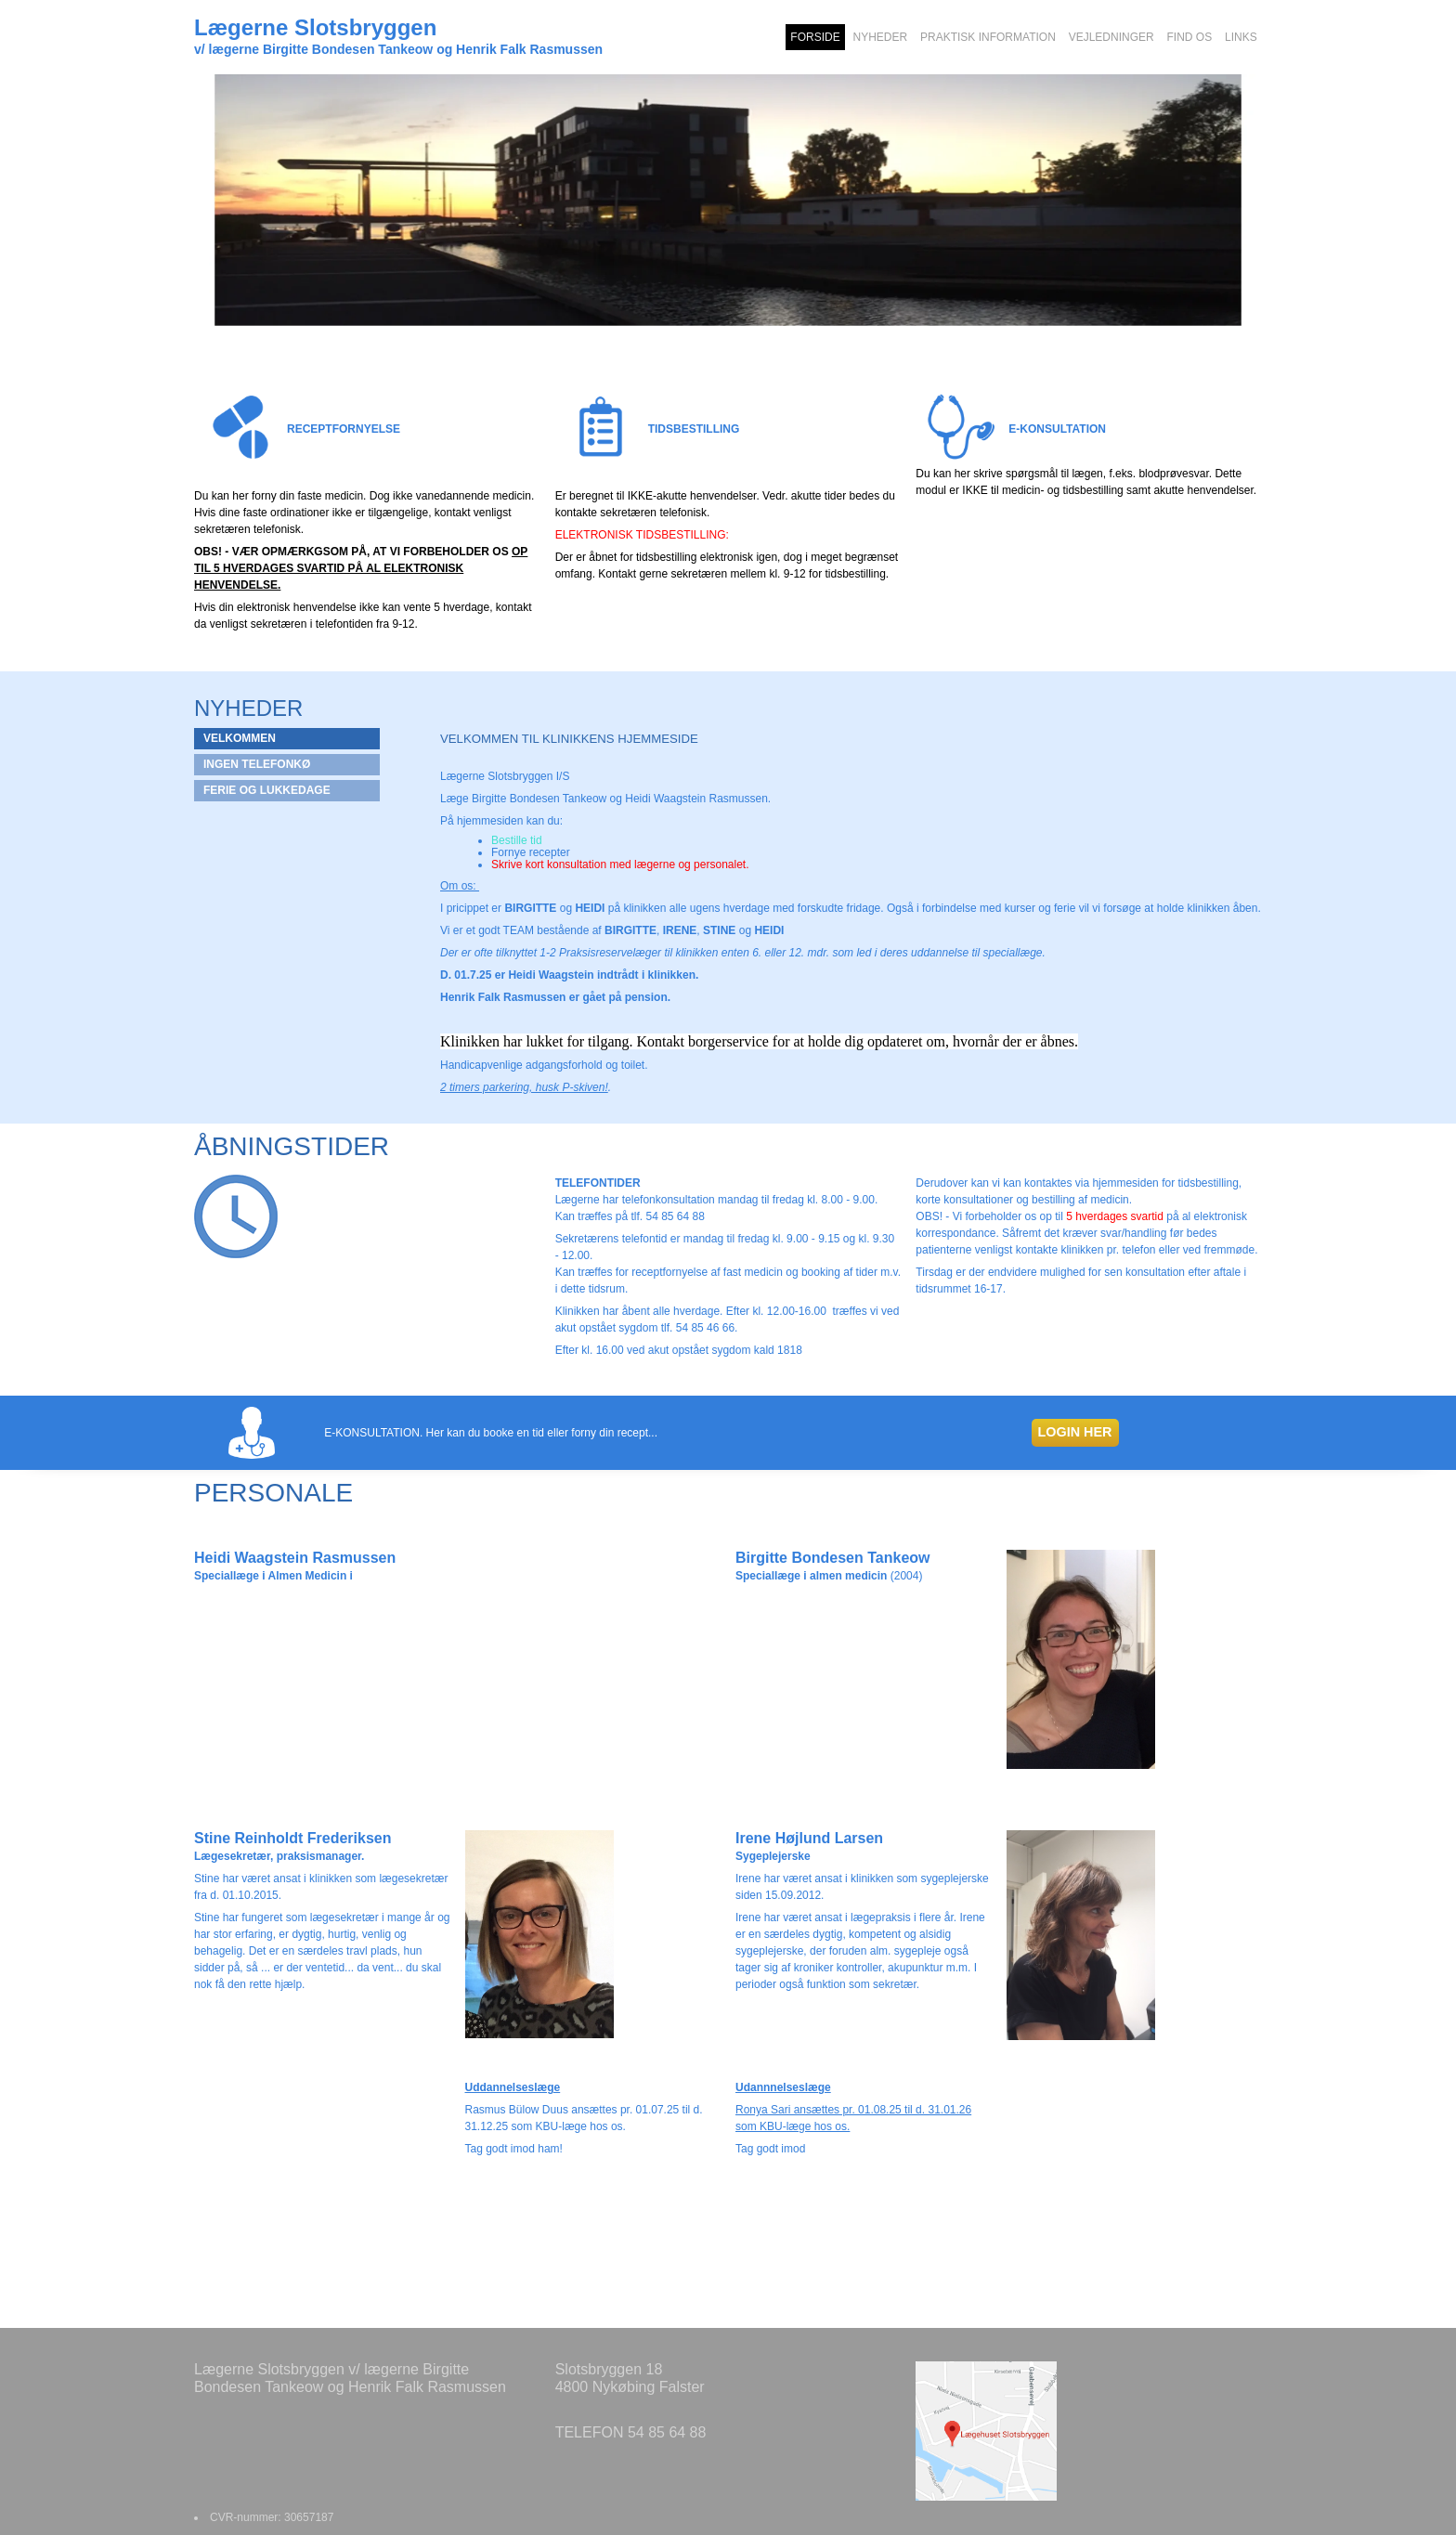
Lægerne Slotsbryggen (315, 28)
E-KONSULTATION (1057, 429)
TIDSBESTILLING (694, 429)
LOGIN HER (1075, 1431)
